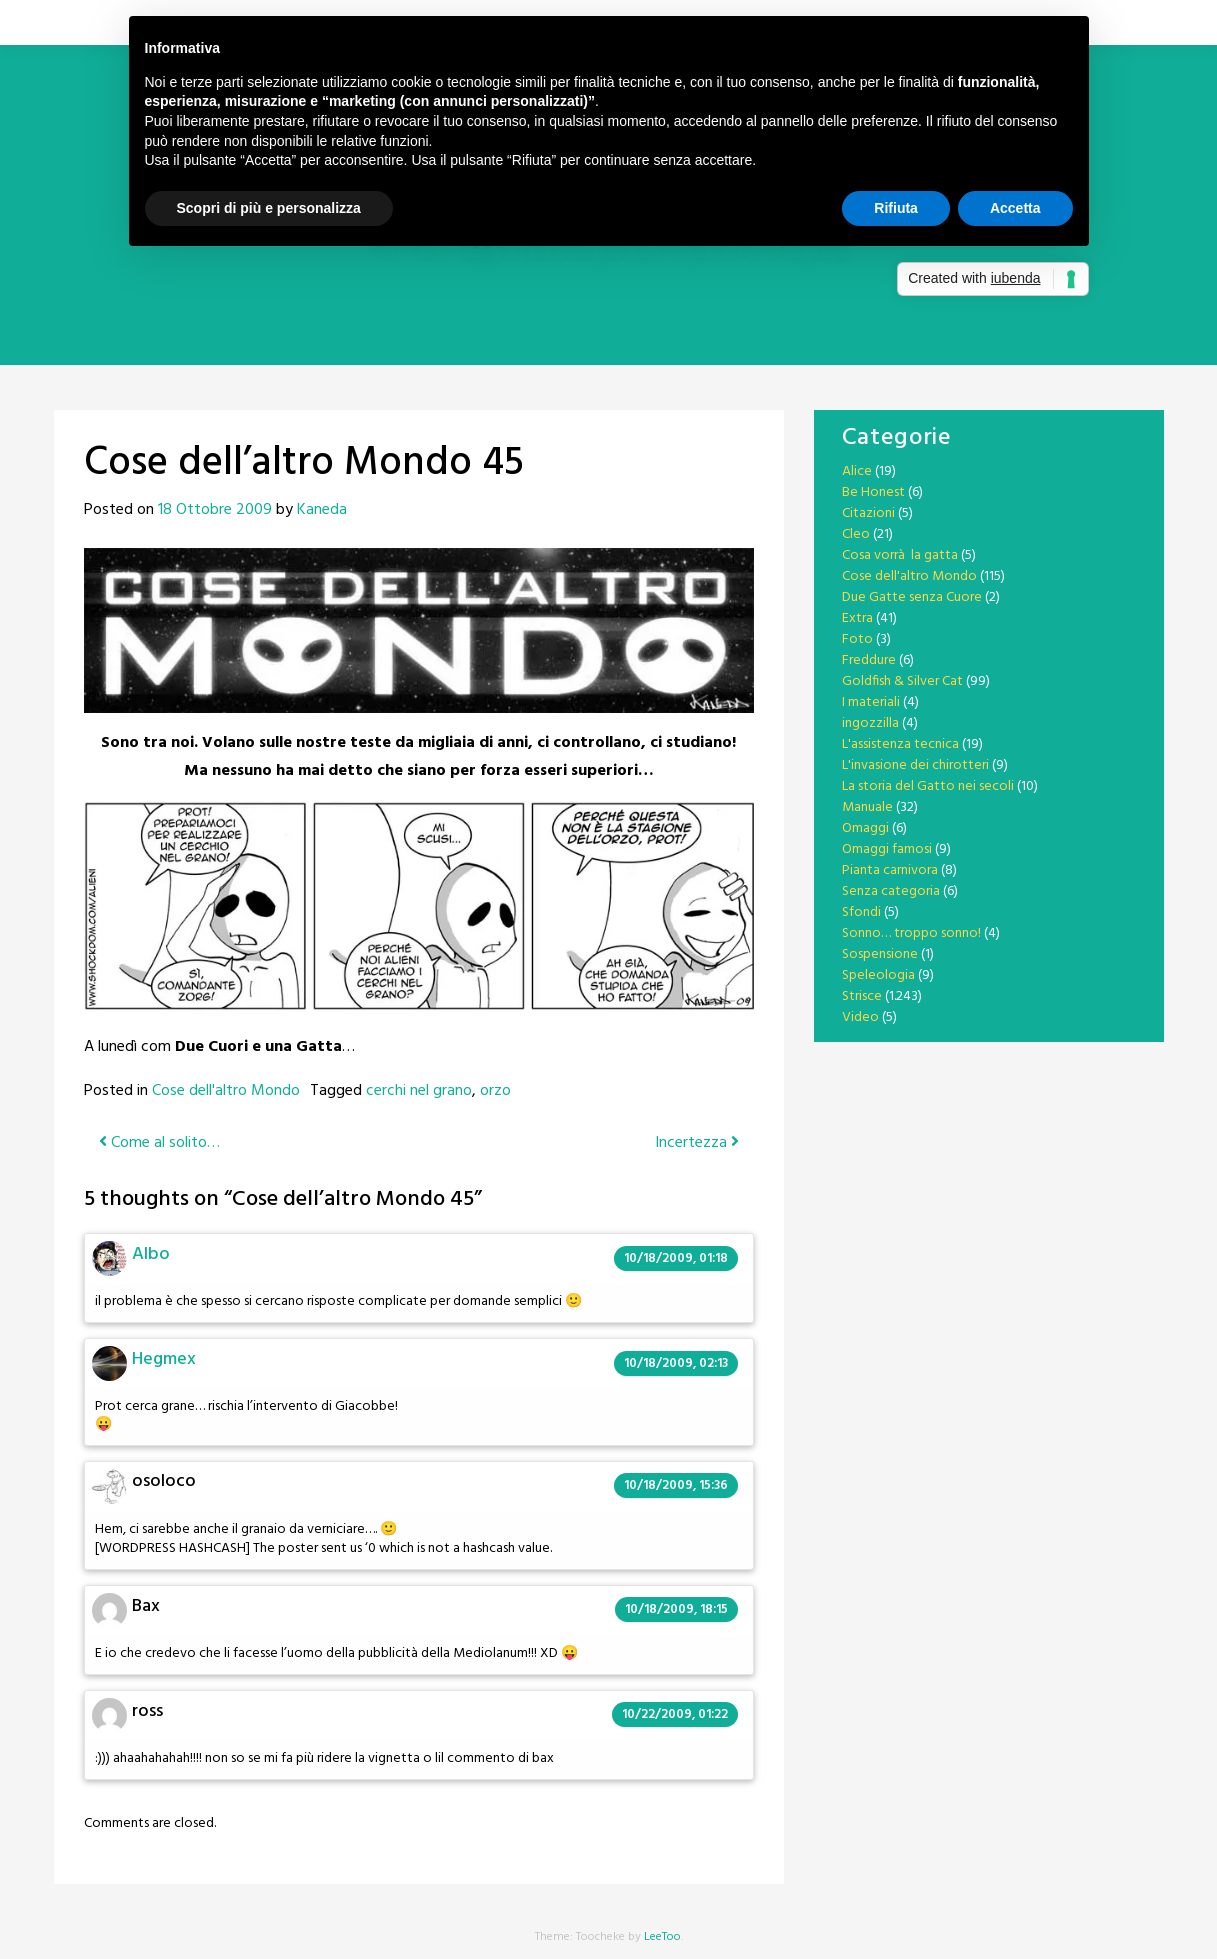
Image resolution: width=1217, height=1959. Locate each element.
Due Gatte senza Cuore (912, 597)
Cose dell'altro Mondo (226, 1091)
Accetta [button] (1015, 208)
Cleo (856, 534)
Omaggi (865, 828)
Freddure (869, 660)
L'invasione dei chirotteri (915, 765)
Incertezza (697, 1143)
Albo (151, 1254)
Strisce (862, 996)
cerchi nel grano (419, 1091)
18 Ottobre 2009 (215, 510)
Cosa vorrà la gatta (900, 555)
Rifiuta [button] (896, 208)
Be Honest (873, 492)
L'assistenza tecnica (900, 744)
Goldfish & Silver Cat (902, 681)
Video (860, 1017)
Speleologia (878, 975)
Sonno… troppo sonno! (911, 933)
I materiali (871, 702)
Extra (857, 618)
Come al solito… (159, 1143)
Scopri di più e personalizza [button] (269, 208)
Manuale (867, 807)
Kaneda (322, 510)
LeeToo (662, 1937)
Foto (857, 639)
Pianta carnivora (890, 870)
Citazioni (868, 513)
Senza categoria (891, 891)
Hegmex (164, 1359)
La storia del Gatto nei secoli (928, 786)
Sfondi (861, 912)
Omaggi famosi (887, 849)
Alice (857, 471)
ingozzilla (870, 723)
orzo (495, 1091)
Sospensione (880, 954)
